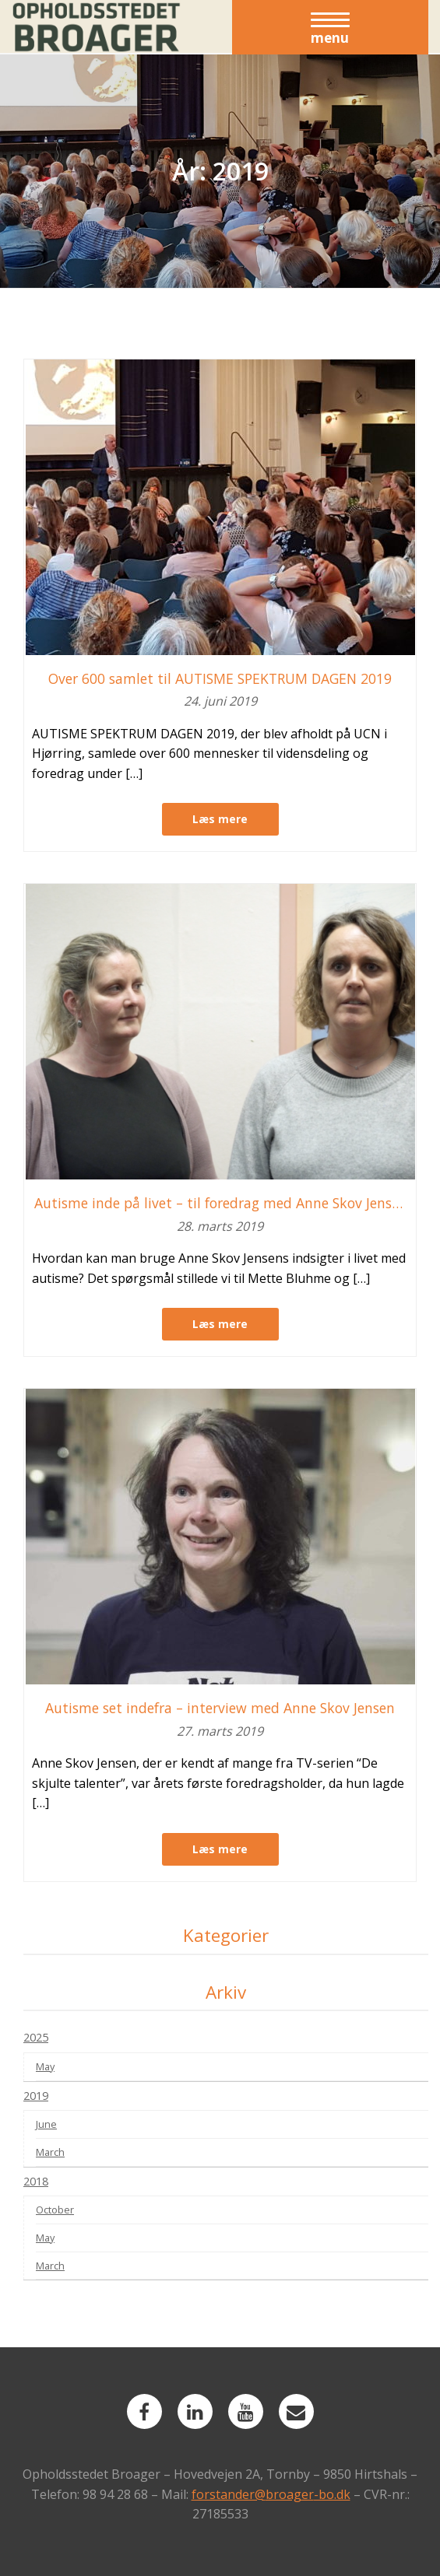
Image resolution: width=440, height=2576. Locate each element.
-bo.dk (332, 2494)
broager (290, 2494)
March (50, 2152)
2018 (35, 2181)
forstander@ (229, 2494)
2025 (35, 2037)
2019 (35, 2095)
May (45, 2066)
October (55, 2210)
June (46, 2124)
